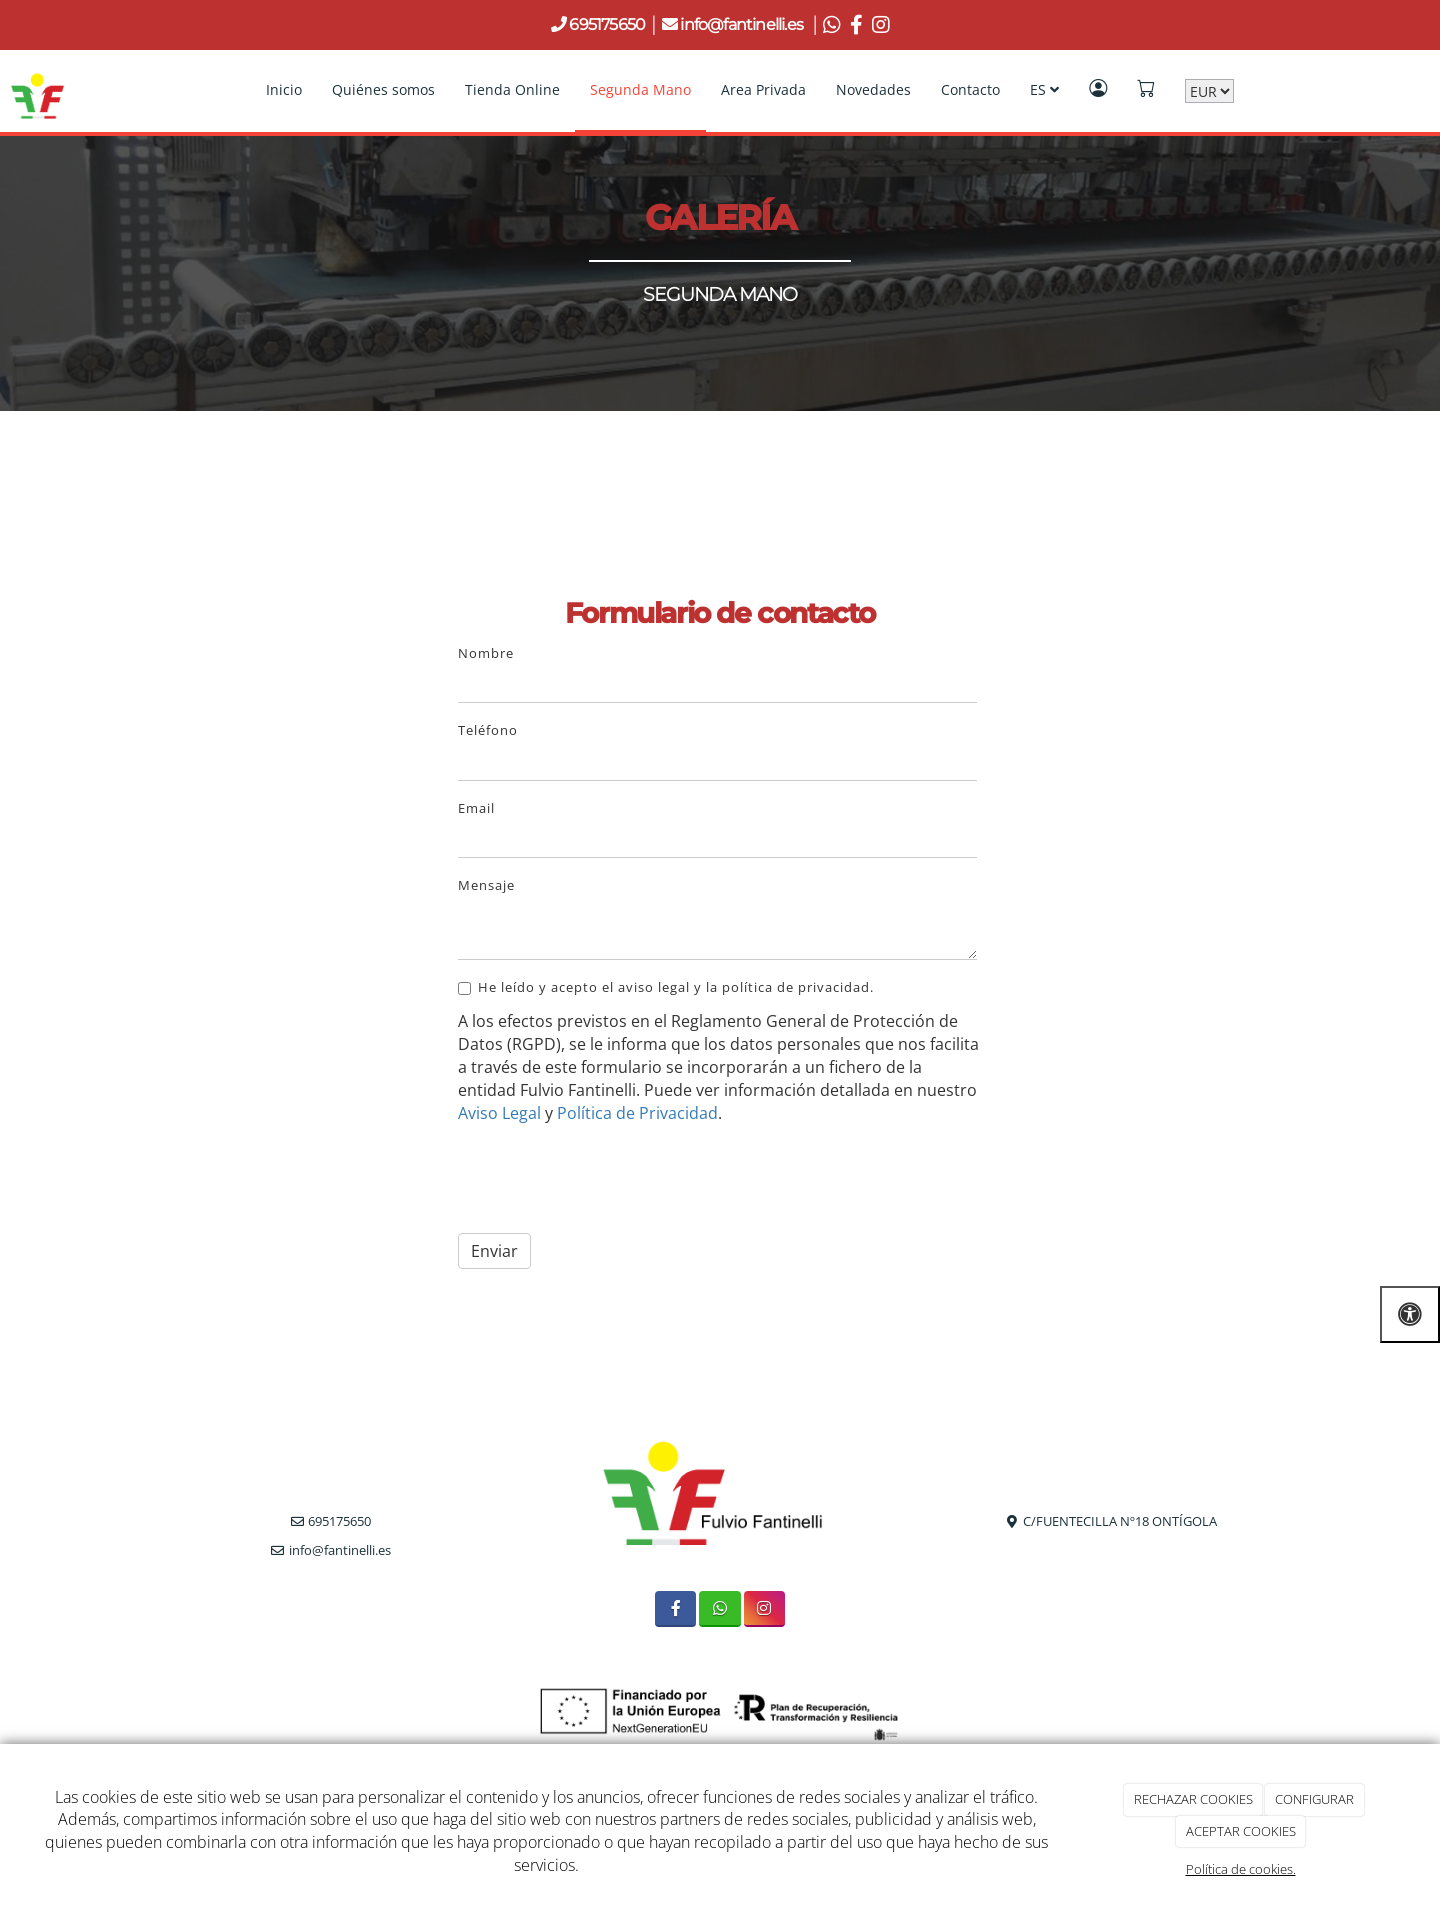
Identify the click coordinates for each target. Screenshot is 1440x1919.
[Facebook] (675, 1608)
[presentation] (610, 1179)
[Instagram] (764, 1608)
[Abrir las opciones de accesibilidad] (1410, 1314)
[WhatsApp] (719, 1608)
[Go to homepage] (37, 90)
